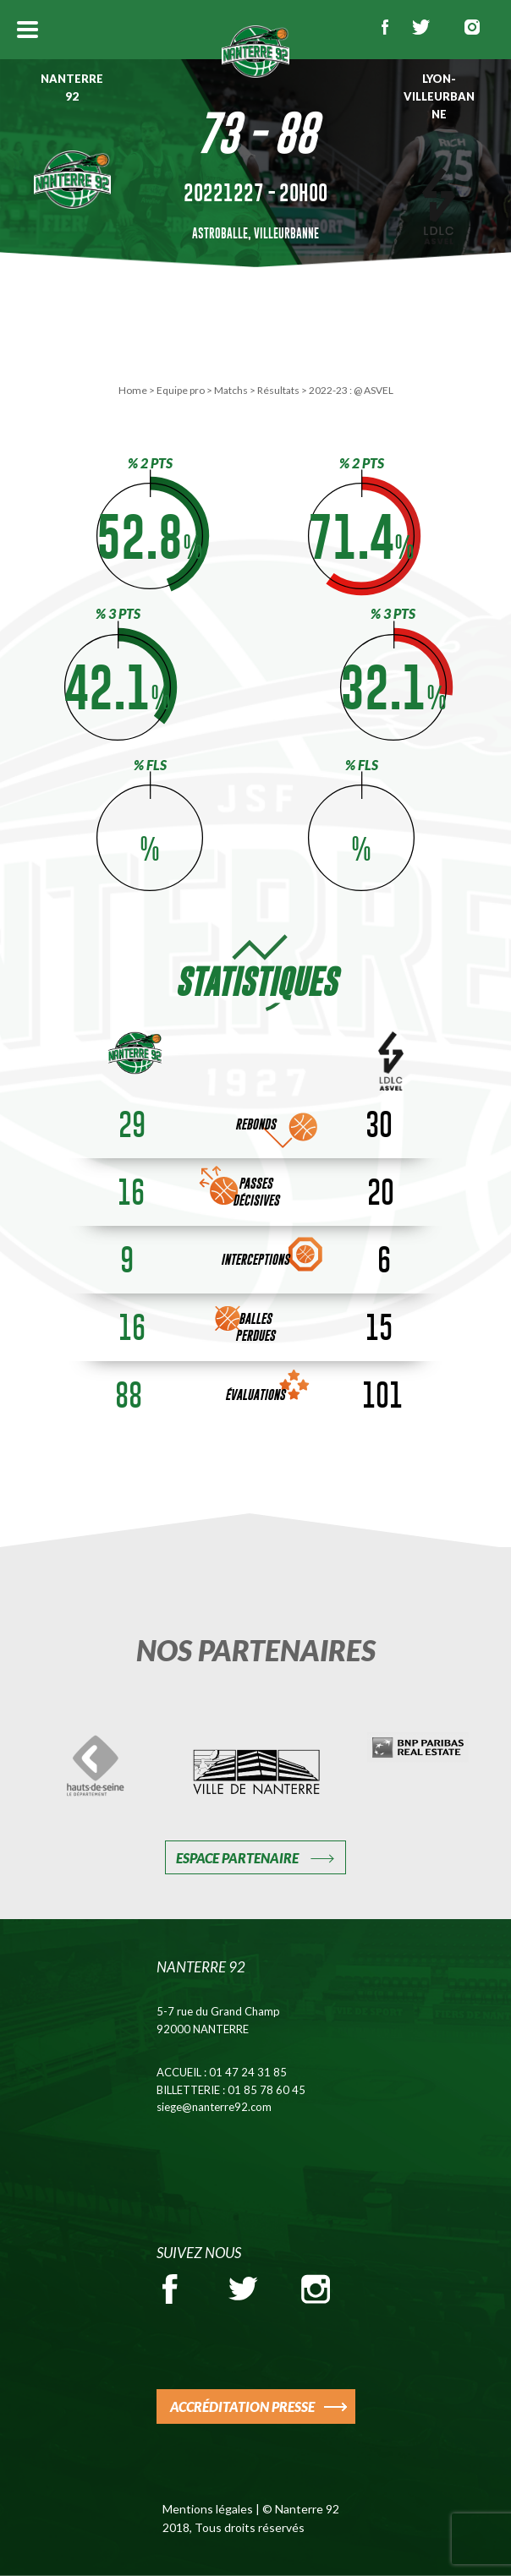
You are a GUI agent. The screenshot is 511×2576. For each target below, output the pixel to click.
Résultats (278, 390)
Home (132, 390)
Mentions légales (207, 2509)
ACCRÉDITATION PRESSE (242, 2406)
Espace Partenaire (237, 1858)
